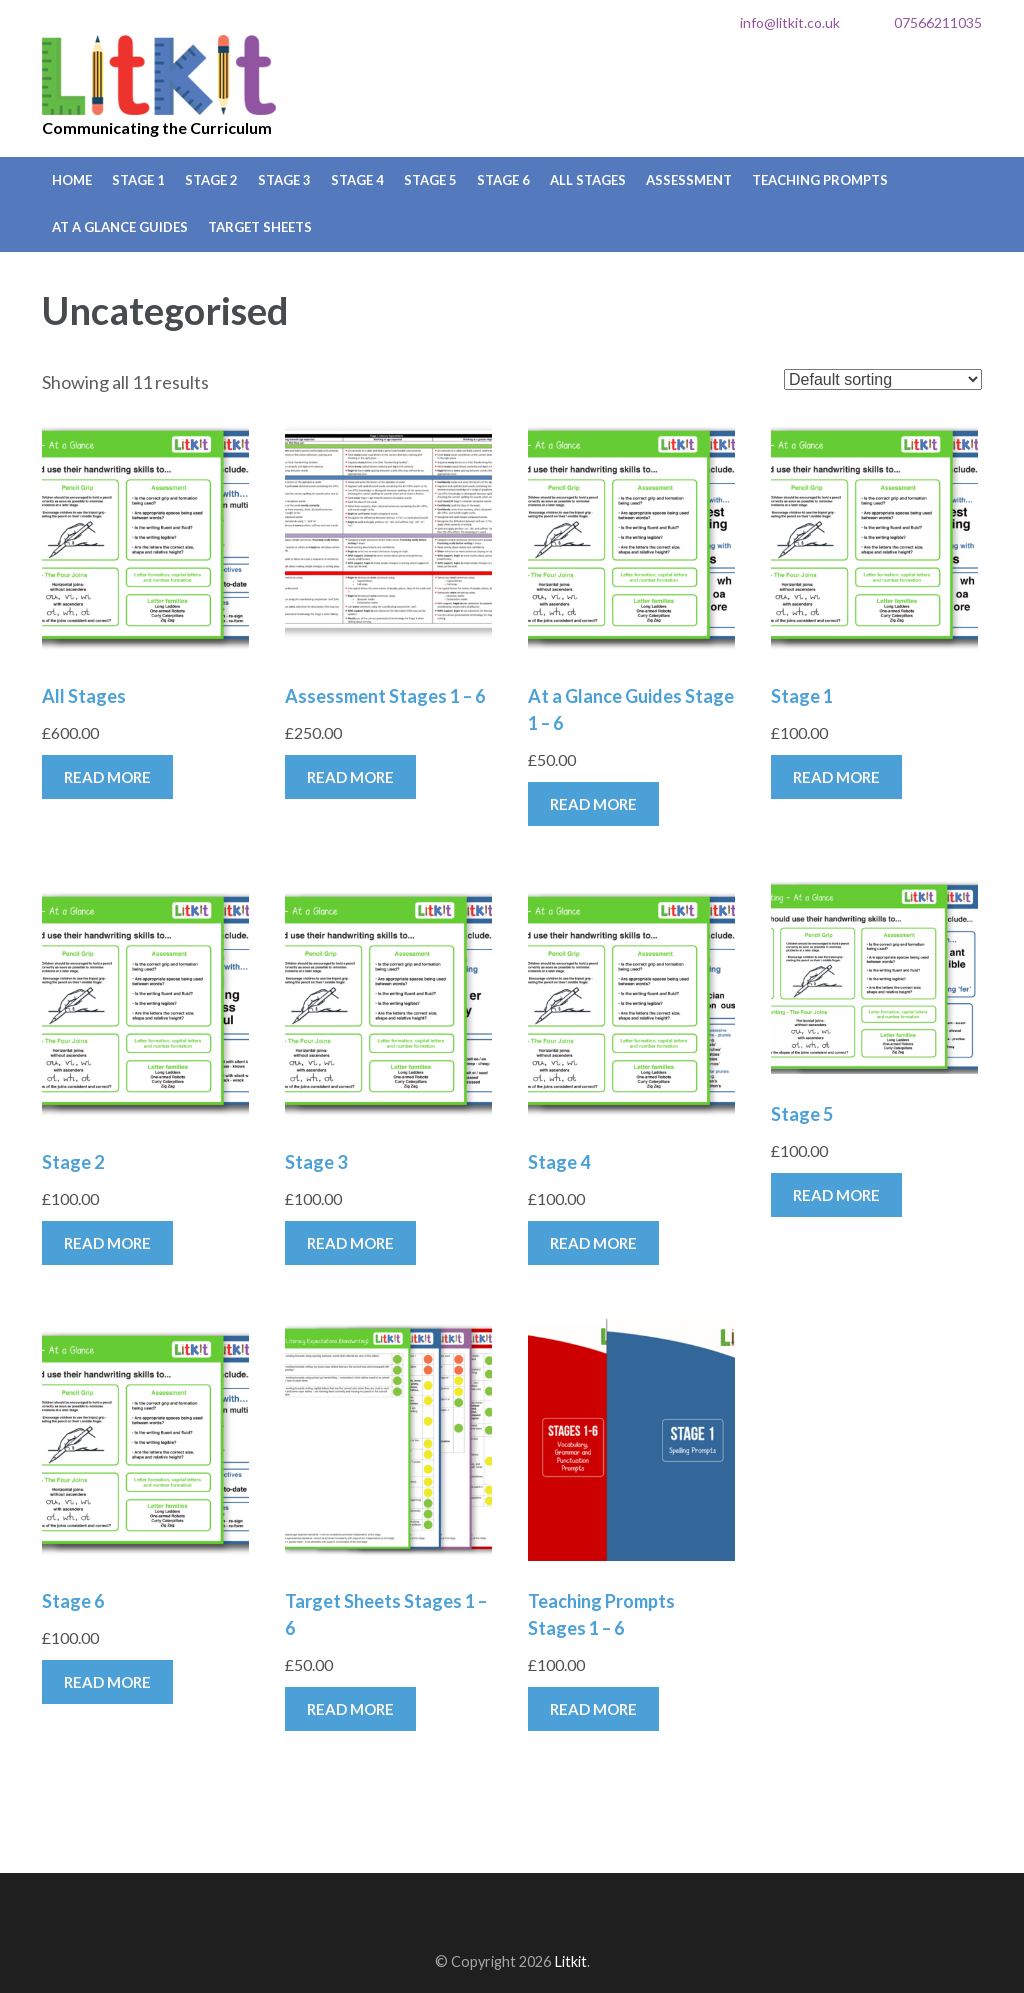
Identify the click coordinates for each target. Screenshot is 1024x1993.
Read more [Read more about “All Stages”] (107, 777)
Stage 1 (138, 180)
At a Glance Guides (120, 227)
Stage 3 (284, 180)
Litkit (159, 75)
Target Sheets (260, 227)
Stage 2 (211, 180)
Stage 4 (357, 180)
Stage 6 (503, 180)
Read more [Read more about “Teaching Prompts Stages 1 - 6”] (593, 1709)
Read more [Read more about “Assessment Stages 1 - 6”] (350, 777)
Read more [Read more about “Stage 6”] (107, 1682)
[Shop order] (883, 379)
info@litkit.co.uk (790, 22)
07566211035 (938, 22)
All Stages (588, 180)
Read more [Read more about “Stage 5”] (836, 1195)
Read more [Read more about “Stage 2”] (107, 1243)
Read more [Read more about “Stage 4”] (593, 1243)
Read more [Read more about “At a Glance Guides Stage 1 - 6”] (593, 804)
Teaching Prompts (820, 180)
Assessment (689, 180)
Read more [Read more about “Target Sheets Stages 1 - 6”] (350, 1709)
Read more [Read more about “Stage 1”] (836, 777)
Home (72, 180)
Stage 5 (430, 180)
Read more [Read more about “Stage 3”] (350, 1243)
